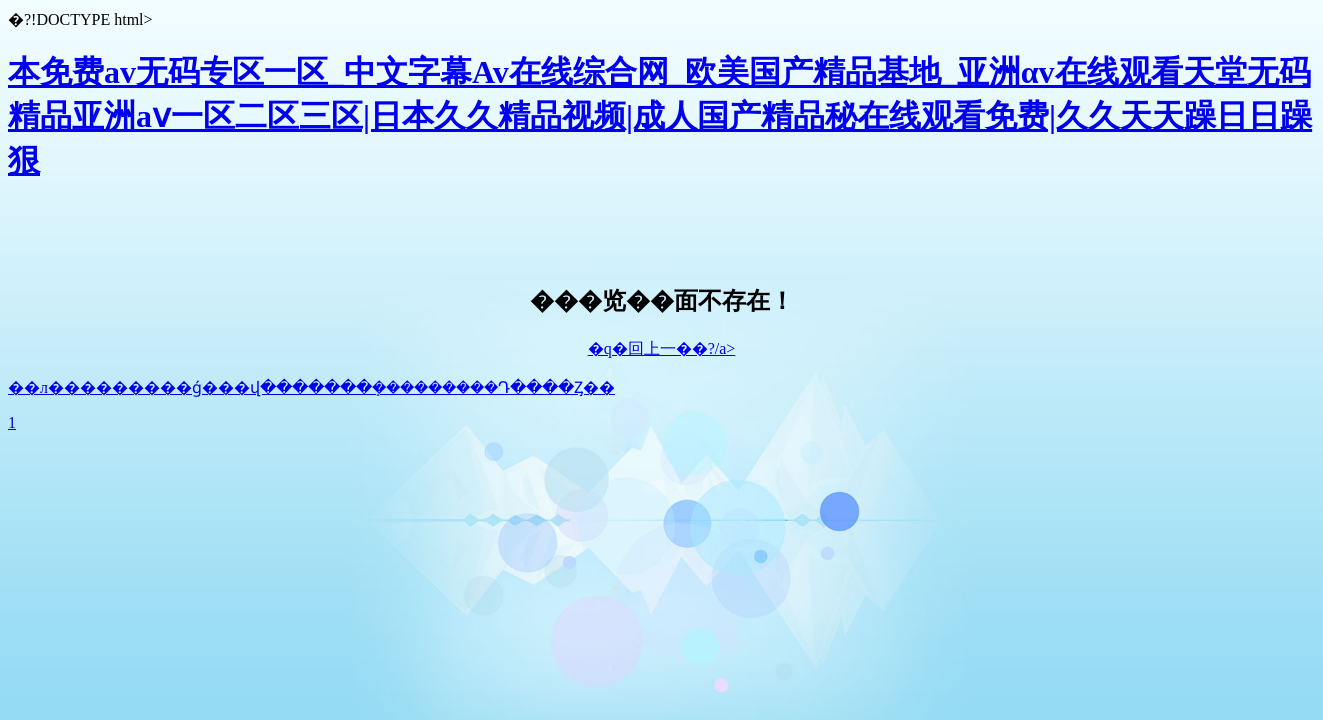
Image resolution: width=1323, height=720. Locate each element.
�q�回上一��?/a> (662, 348)
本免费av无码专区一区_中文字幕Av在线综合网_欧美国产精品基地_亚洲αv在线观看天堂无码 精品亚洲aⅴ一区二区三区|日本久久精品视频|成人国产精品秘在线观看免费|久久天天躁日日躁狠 (660, 116)
